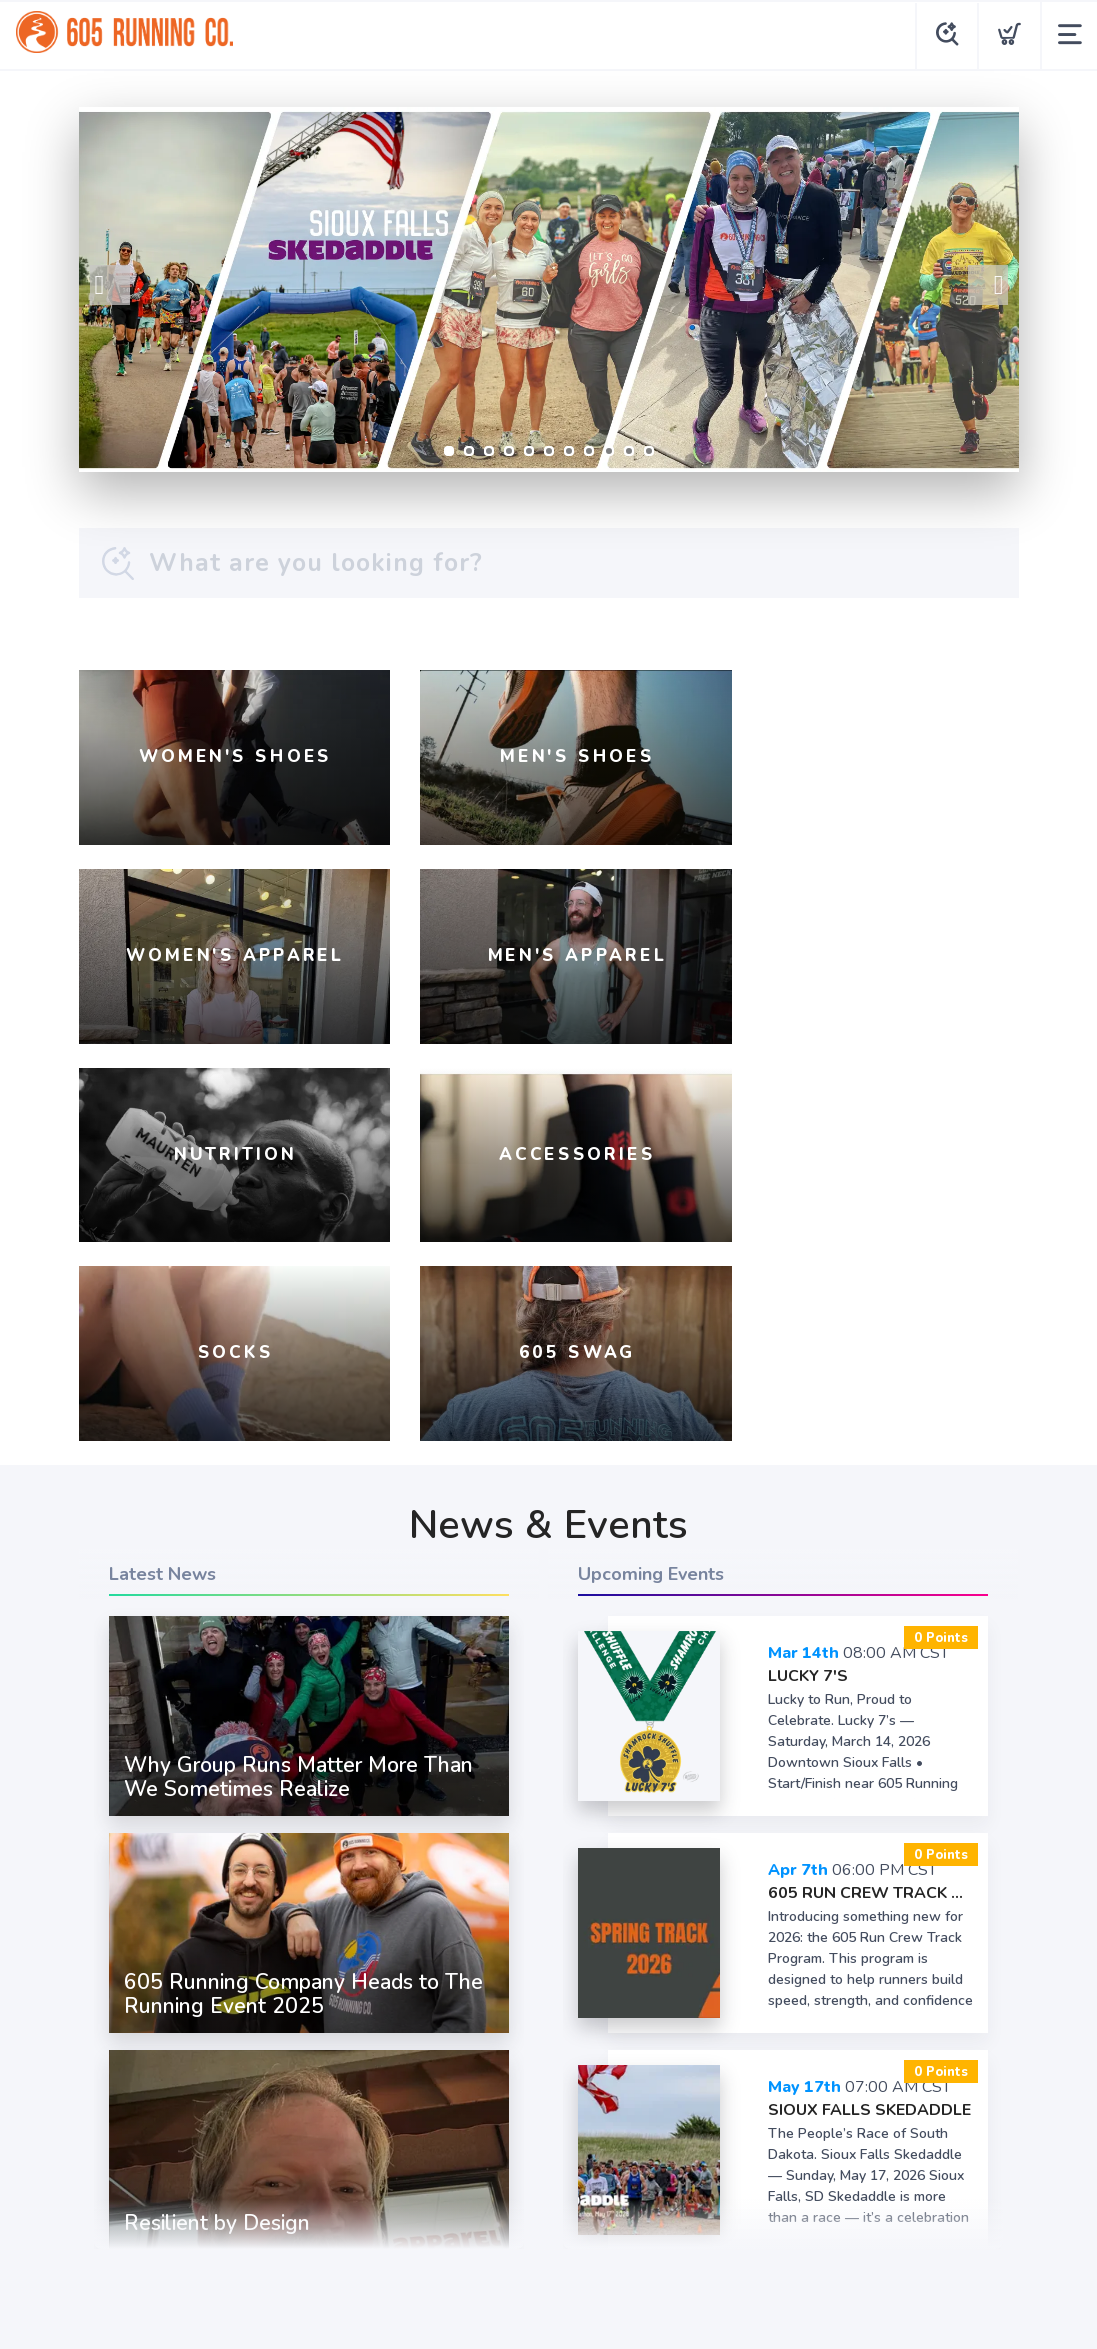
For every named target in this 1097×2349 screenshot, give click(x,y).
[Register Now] (549, 289)
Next (988, 285)
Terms (436, 2178)
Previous (110, 285)
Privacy (501, 2178)
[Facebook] (459, 2128)
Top (553, 2310)
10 (629, 451)
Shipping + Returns (614, 2178)
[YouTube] (639, 2128)
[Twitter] (579, 2128)
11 (649, 451)
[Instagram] (519, 2128)
